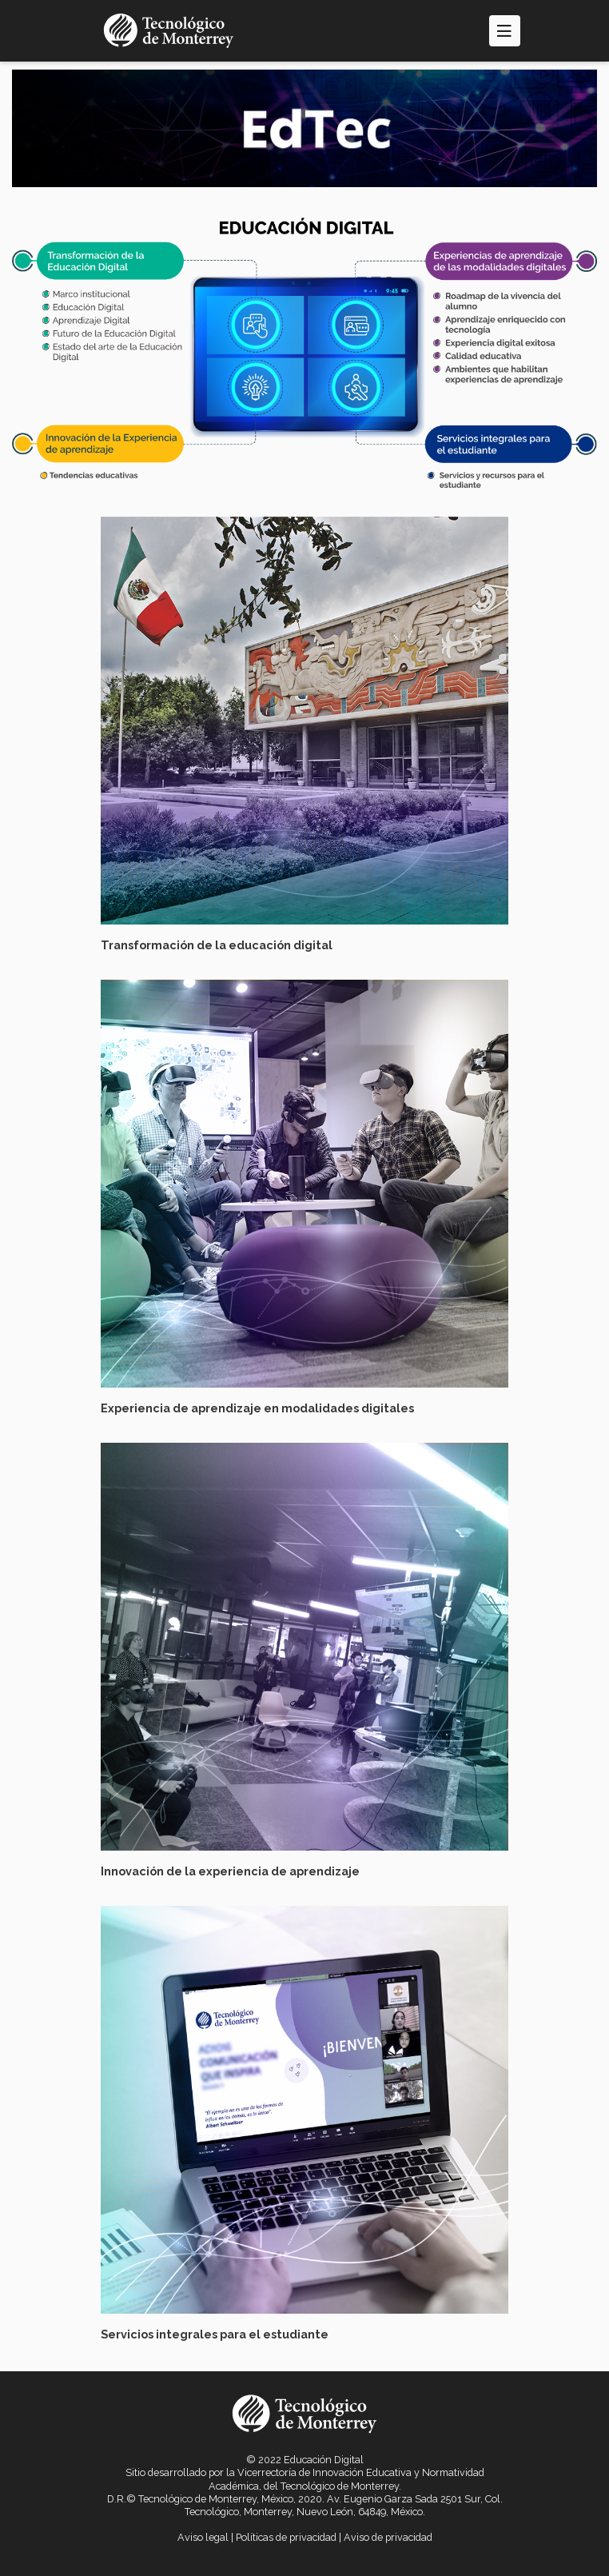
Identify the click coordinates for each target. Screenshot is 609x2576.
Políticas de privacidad (286, 2537)
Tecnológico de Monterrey (340, 2486)
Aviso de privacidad (388, 2537)
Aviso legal (203, 2537)
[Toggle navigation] (504, 30)
